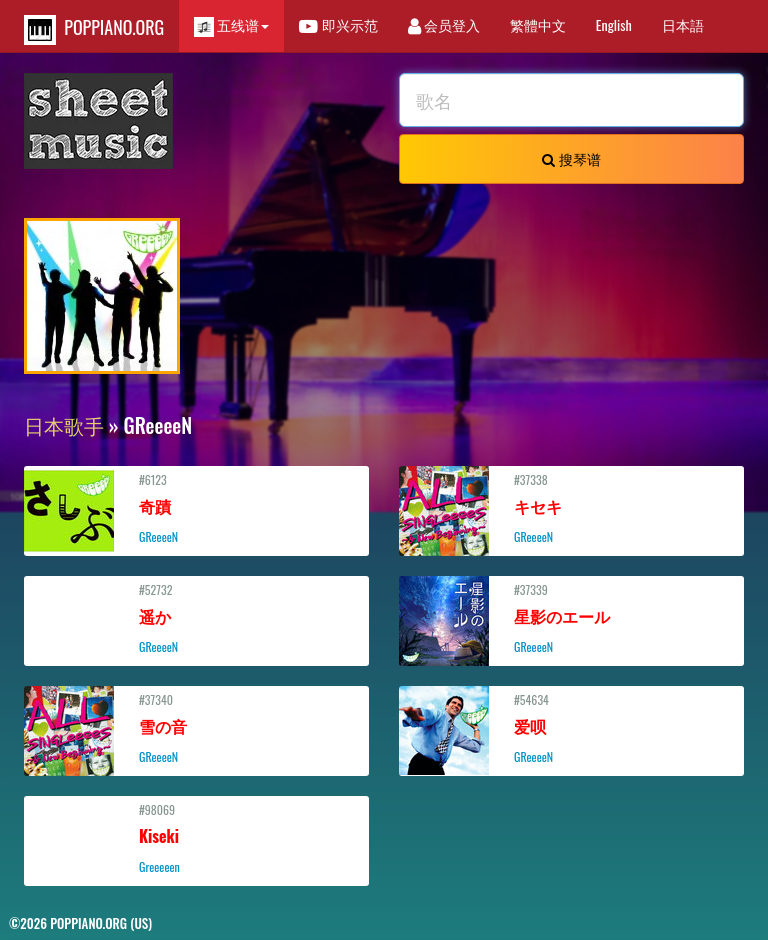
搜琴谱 (571, 158)
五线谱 (231, 25)
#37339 (571, 618)
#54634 (571, 728)
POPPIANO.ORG (94, 29)
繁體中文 (538, 24)
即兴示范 (338, 24)
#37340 (196, 728)
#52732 (196, 618)
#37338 (571, 508)
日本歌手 (64, 425)
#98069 (196, 838)
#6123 (196, 508)
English (614, 24)
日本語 (683, 24)
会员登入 (444, 24)
